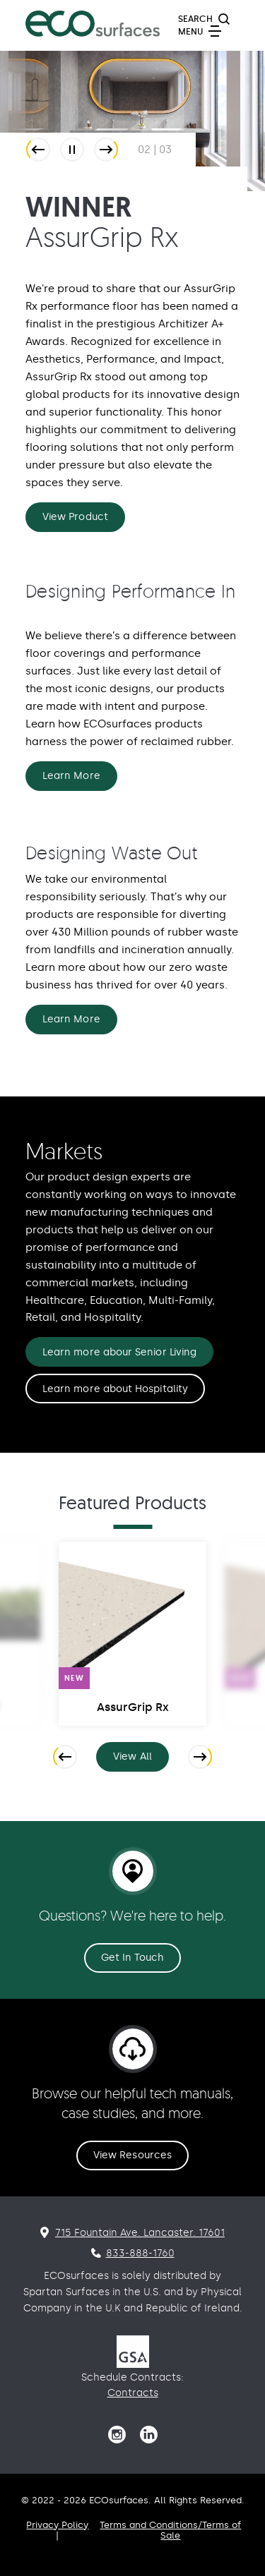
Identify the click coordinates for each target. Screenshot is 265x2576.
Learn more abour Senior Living (119, 1352)
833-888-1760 (140, 2253)
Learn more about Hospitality (115, 1389)
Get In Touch (133, 1958)
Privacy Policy (57, 2525)
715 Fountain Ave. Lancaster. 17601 (140, 2233)
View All (141, 1759)
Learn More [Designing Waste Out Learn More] (71, 1019)
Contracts (132, 2393)
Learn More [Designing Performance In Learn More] (71, 776)
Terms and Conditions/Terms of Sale (170, 2530)
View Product (75, 517)
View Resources (132, 2155)
